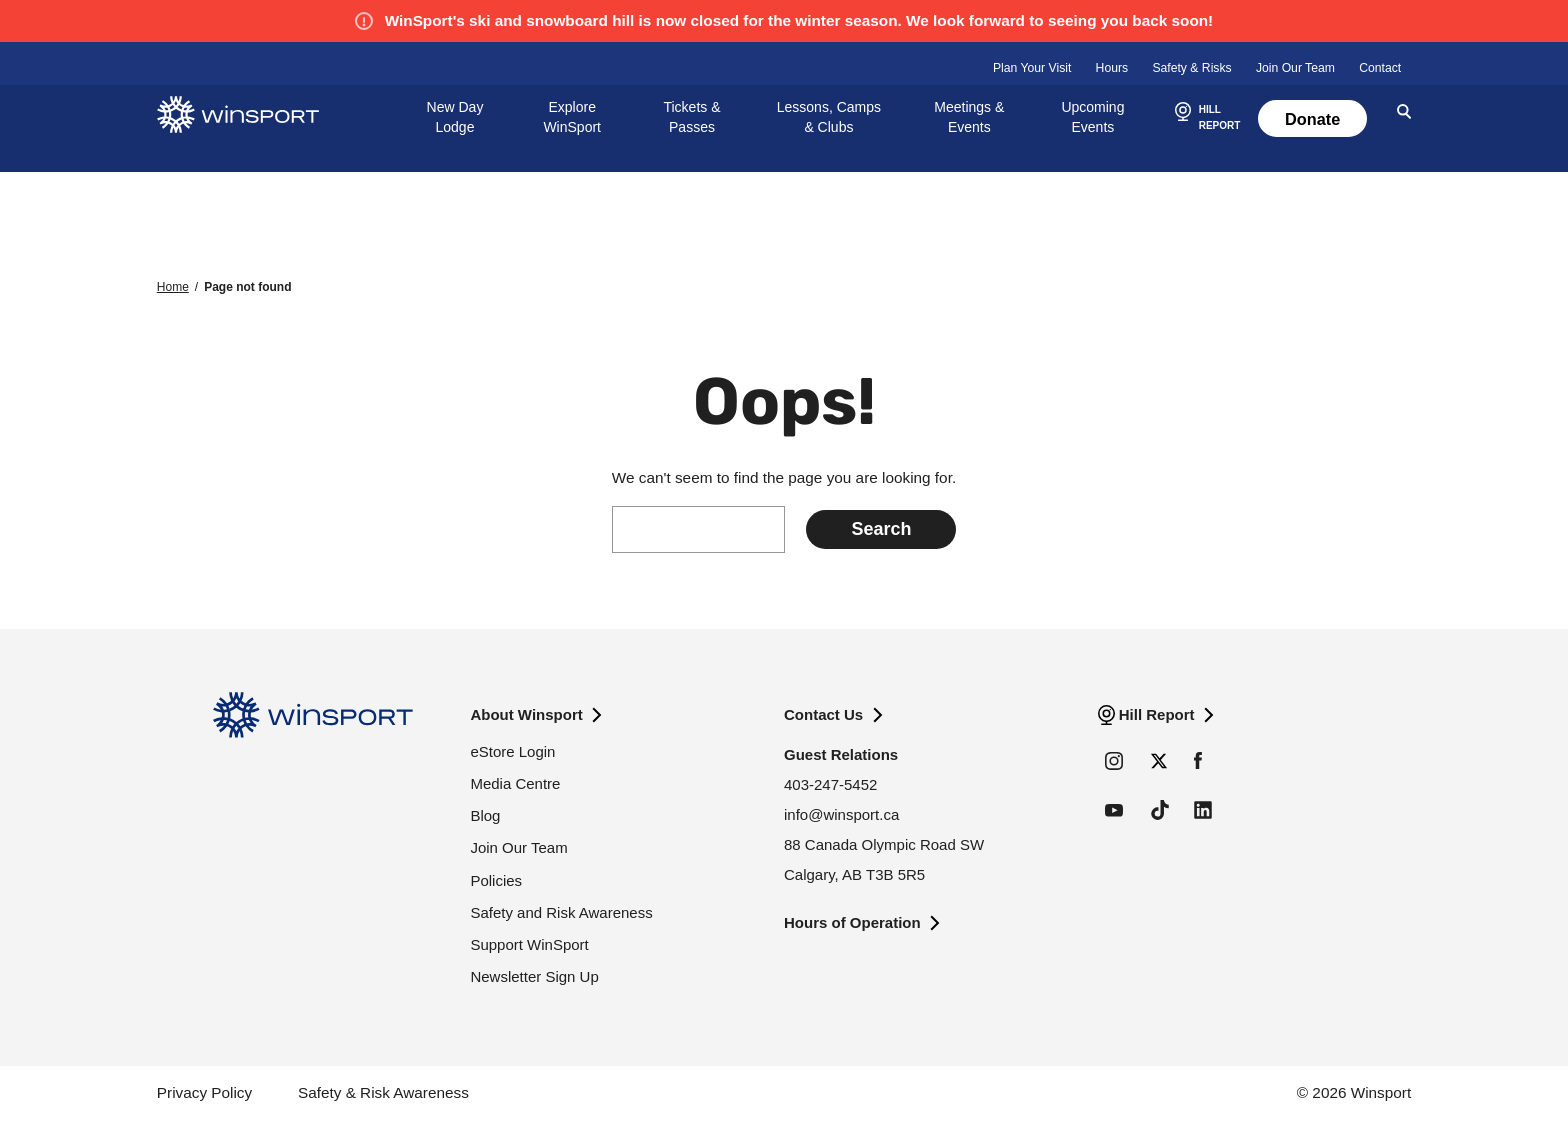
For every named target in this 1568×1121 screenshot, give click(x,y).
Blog (485, 815)
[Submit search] (881, 529)
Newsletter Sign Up (534, 976)
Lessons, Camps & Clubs (829, 117)
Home (173, 287)
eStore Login (512, 751)
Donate (1312, 119)
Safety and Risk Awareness (561, 912)
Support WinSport (529, 944)
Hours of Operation (852, 922)
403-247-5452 (830, 784)
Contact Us (823, 714)
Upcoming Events (1092, 117)
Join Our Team (1295, 68)
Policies (496, 880)
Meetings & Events (969, 117)
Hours (1112, 68)
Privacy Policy (204, 1092)
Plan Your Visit (1032, 68)
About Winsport (526, 714)
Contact (1380, 68)
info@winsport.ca (841, 814)
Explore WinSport (572, 117)
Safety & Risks (1191, 68)
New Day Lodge (455, 117)
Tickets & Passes (691, 117)
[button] (1205, 119)
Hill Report (1157, 714)
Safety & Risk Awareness (383, 1092)
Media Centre (515, 783)
